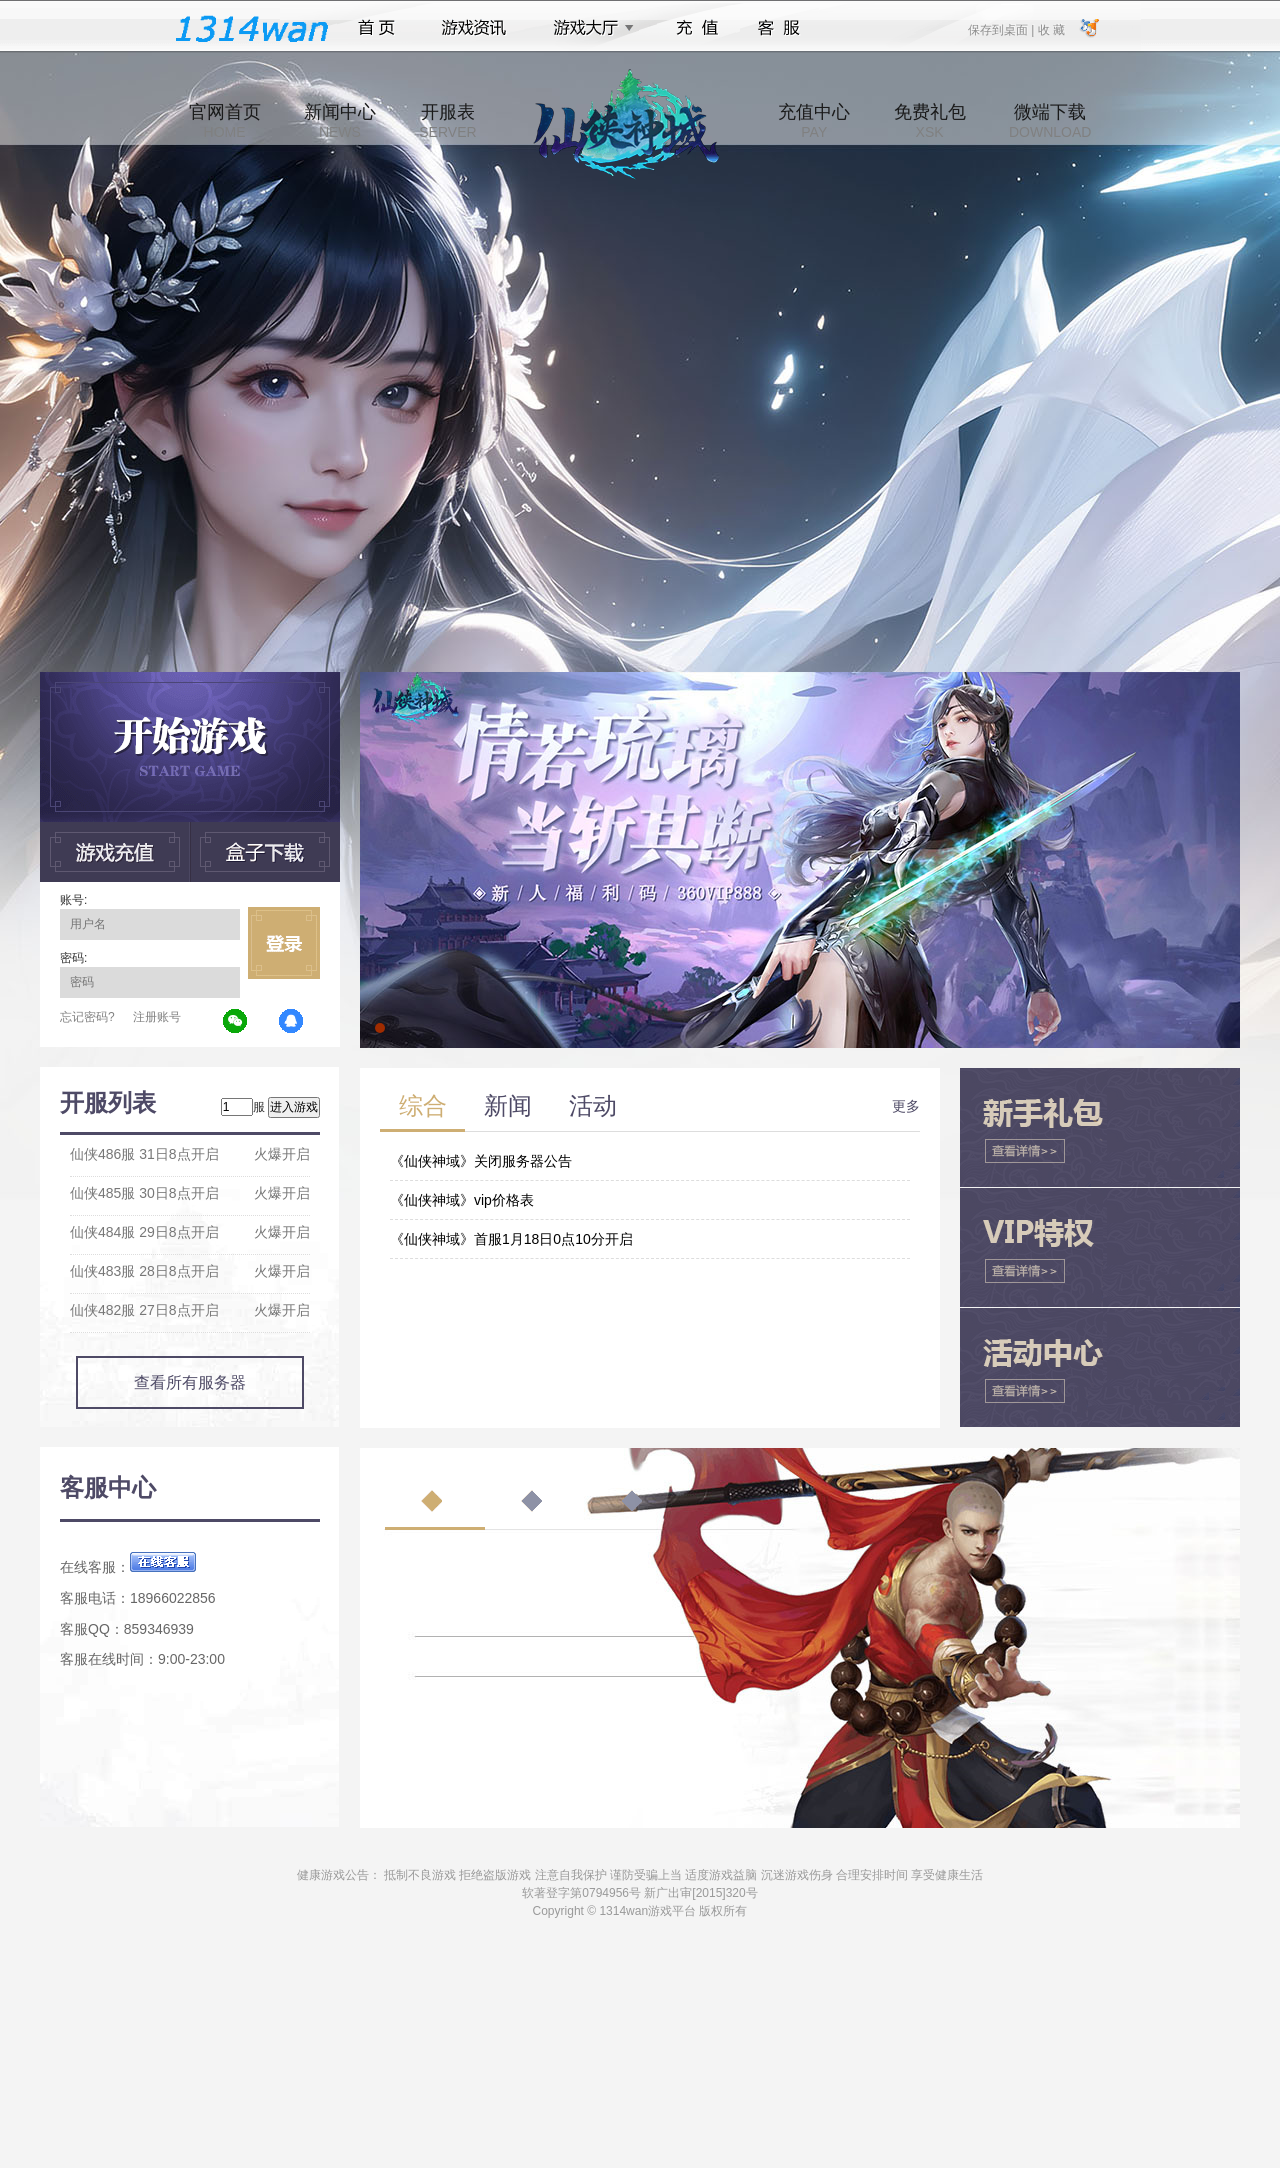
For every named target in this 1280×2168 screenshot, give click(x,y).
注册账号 (157, 1017)
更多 (906, 1106)
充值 (696, 28)
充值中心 (814, 121)
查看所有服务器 (190, 1382)
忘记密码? (87, 1017)
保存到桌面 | (1002, 29)
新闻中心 (340, 121)
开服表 (447, 121)
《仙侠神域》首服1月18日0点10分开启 (511, 1239)
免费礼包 (930, 121)
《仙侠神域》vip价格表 (462, 1200)
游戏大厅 (588, 28)
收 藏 (1050, 29)
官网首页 (225, 121)
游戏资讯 (474, 28)
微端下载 (1050, 121)
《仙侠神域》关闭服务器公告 (481, 1161)
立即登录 (284, 943)
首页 (376, 28)
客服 (779, 28)
